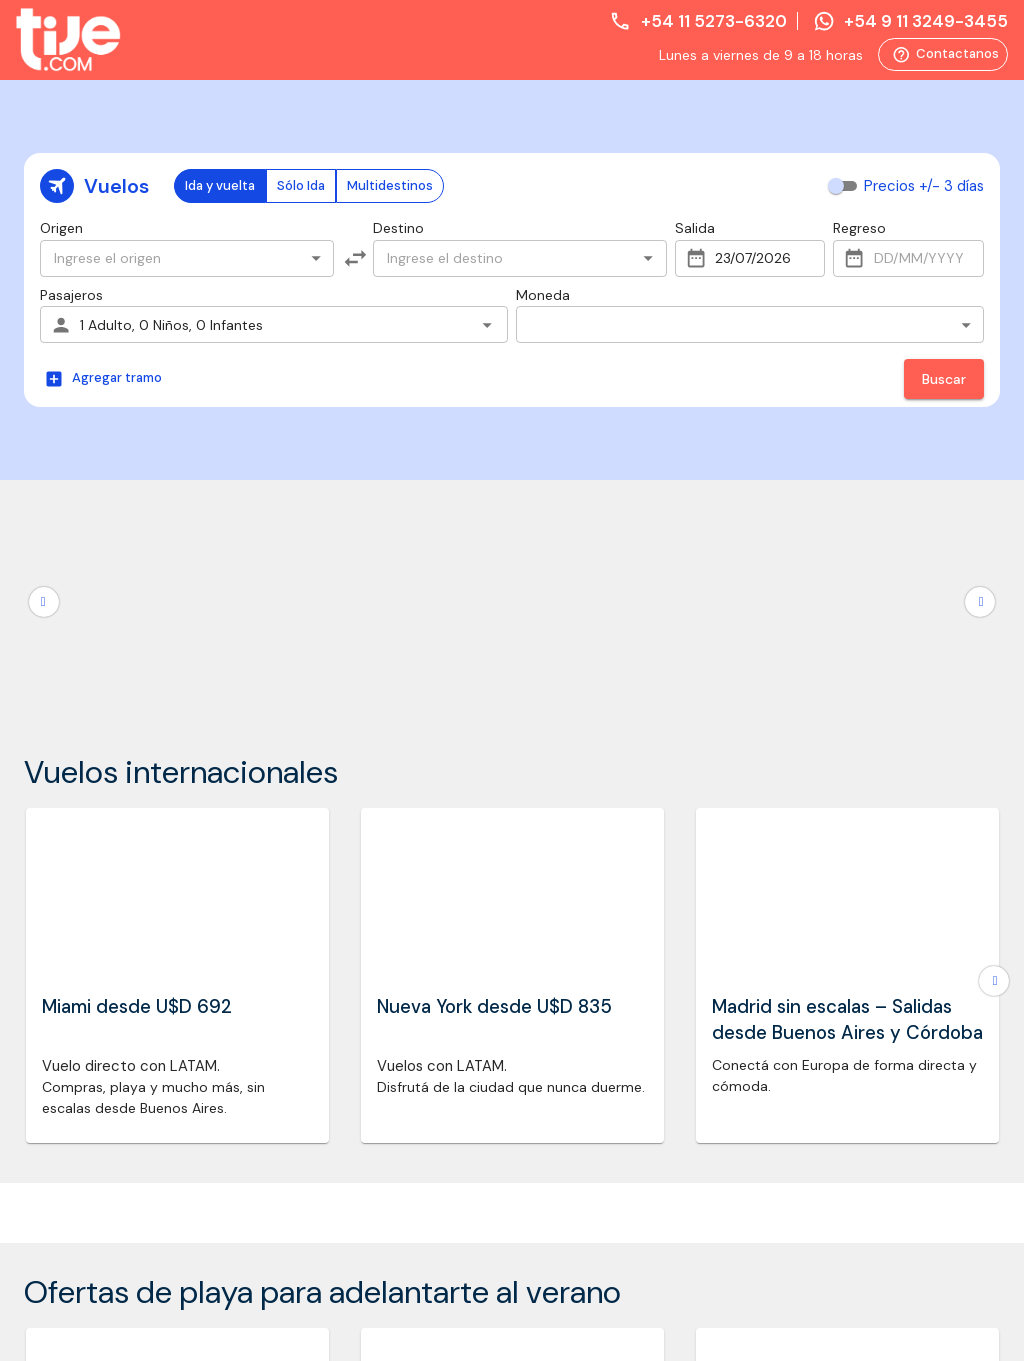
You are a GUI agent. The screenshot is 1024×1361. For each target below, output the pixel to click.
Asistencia (57, 605)
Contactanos (943, 54)
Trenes (45, 630)
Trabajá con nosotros (342, 681)
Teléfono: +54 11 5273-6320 (871, 607)
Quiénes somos (323, 580)
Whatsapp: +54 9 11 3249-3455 (868, 643)
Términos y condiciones (350, 605)
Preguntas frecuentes (342, 630)
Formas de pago (326, 706)
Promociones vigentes (345, 731)
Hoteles (49, 656)
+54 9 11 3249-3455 (910, 21)
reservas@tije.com (842, 680)
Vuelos (46, 580)
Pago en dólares (325, 756)
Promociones (67, 681)
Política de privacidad (343, 656)
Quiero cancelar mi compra (831, 898)
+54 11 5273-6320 (697, 21)
